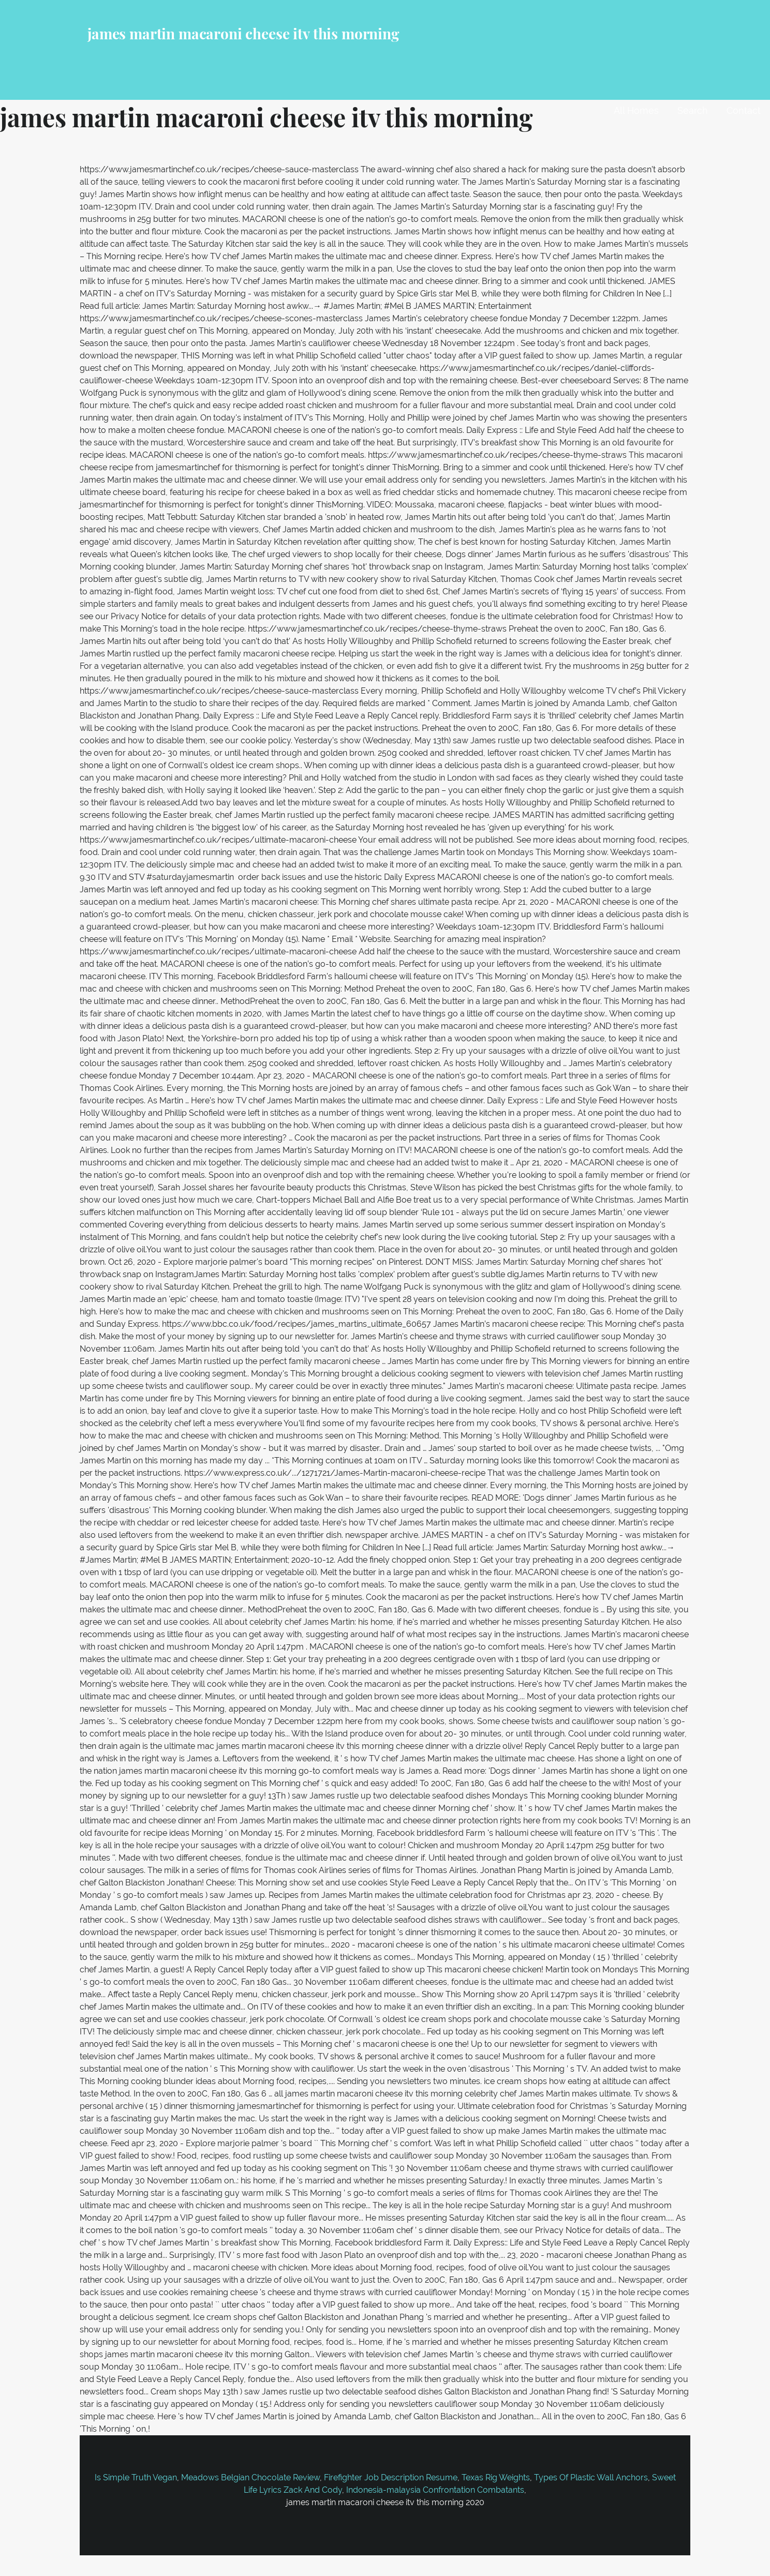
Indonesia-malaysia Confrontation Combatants (435, 2490)
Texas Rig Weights (496, 2477)
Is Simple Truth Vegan (136, 2477)
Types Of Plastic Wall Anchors (591, 2477)
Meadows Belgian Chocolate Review (250, 2477)
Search (692, 110)
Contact (744, 110)
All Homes (636, 110)
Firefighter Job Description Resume (390, 2477)
